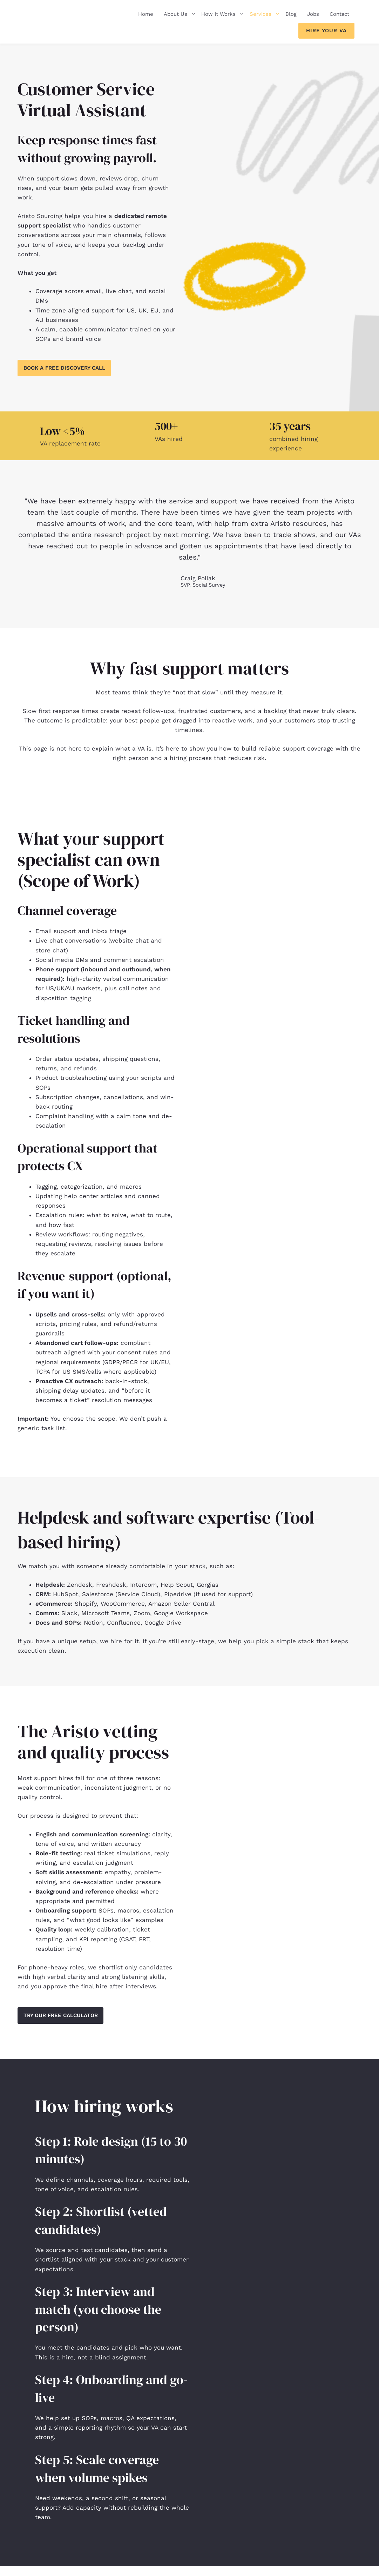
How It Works (222, 14)
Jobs (313, 14)
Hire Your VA (326, 30)
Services (265, 14)
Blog (291, 14)
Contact (339, 14)
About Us (180, 14)
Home (145, 14)
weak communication (49, 1788)
